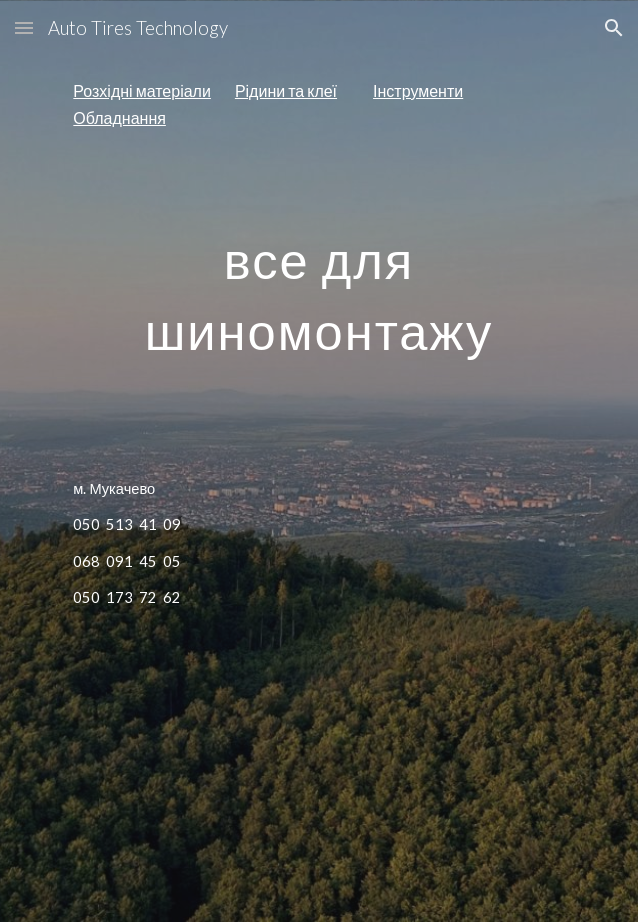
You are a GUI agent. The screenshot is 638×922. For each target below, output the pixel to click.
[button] (24, 27)
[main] (318, 104)
